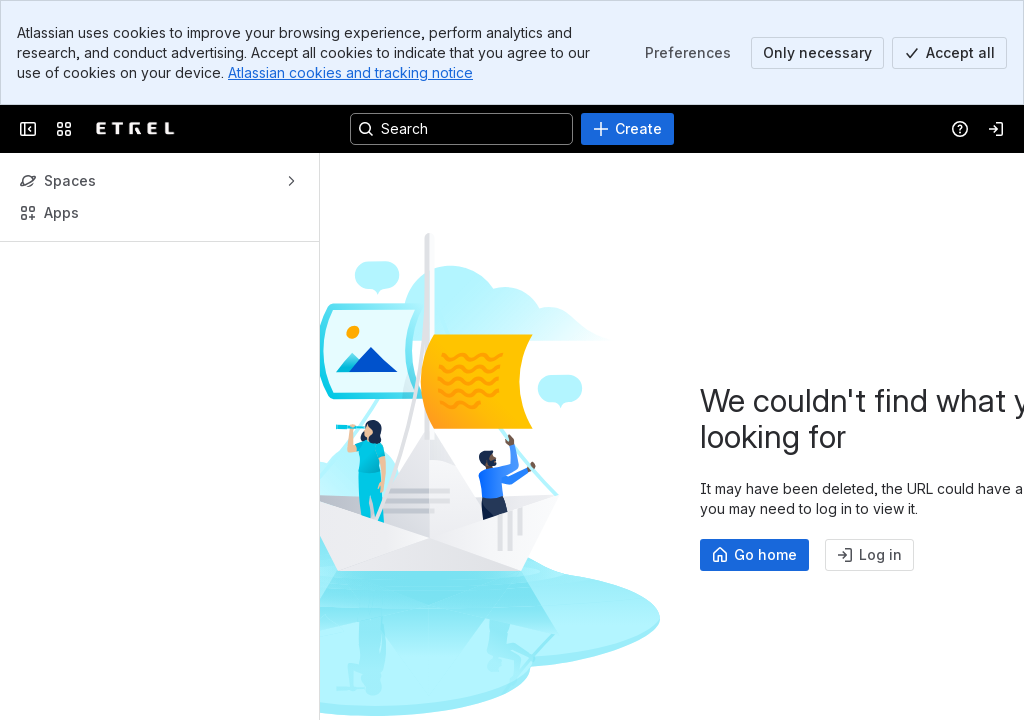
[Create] (627, 129)
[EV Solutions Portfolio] (136, 129)
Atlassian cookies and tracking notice (350, 72)
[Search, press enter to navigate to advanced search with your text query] (461, 129)
